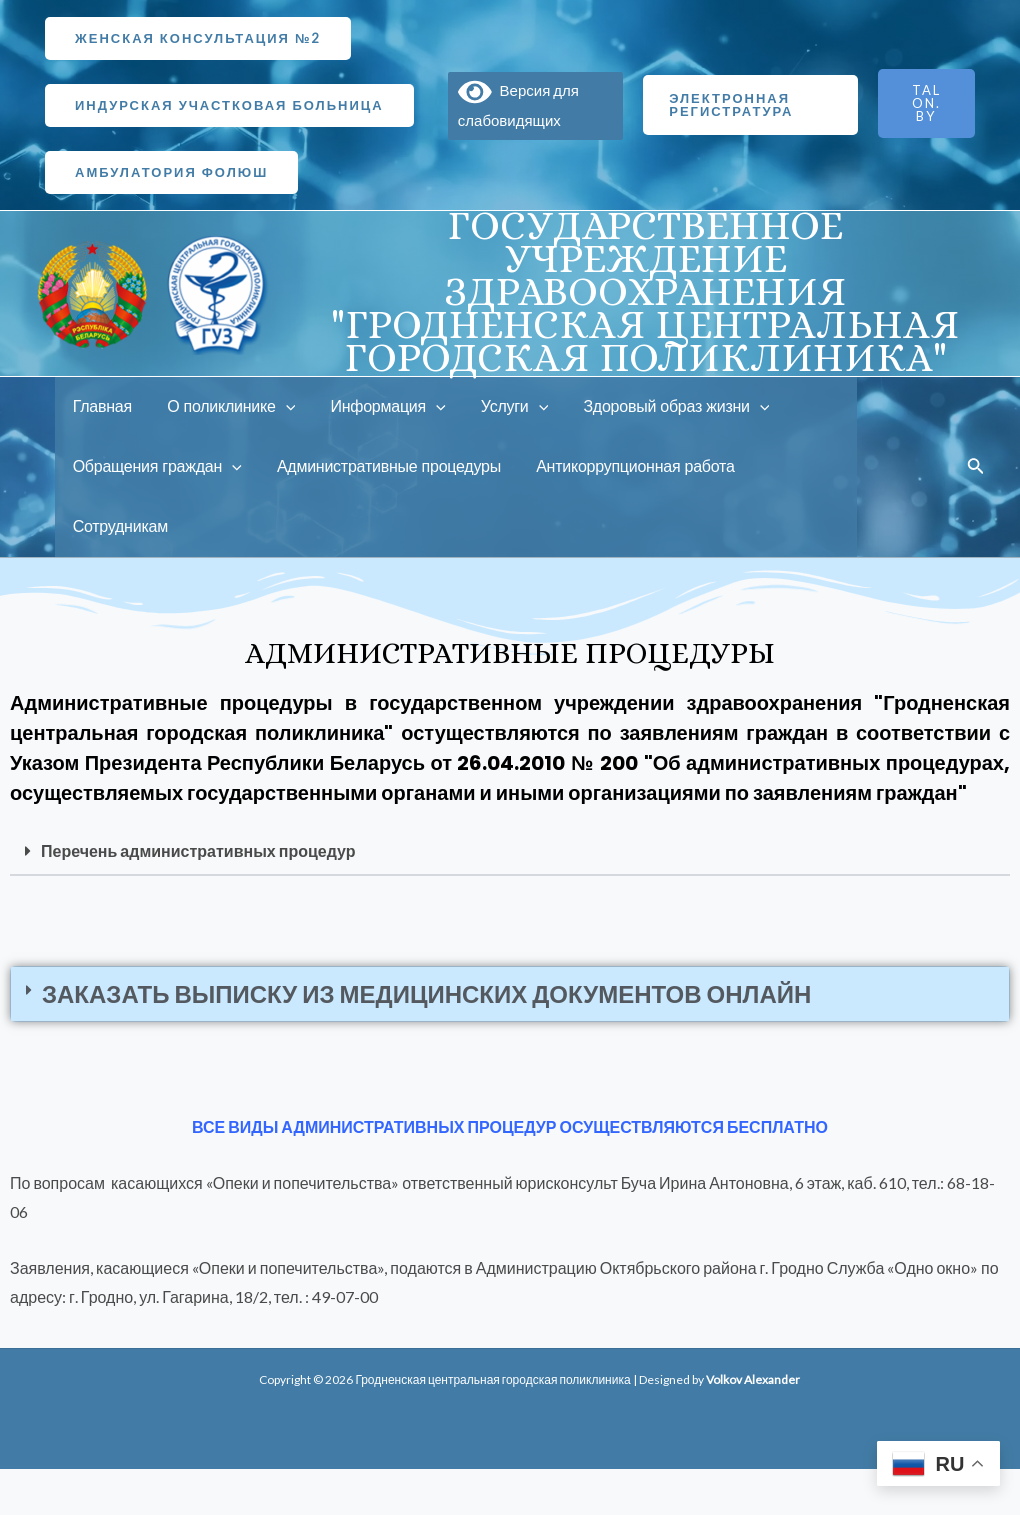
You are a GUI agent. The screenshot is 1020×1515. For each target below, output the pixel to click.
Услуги (502, 407)
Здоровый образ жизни (662, 407)
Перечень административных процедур (198, 850)
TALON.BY (926, 103)
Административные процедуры (384, 466)
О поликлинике (226, 407)
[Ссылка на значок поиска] (976, 467)
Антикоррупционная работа (627, 466)
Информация (379, 407)
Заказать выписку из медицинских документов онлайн (426, 993)
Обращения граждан (155, 467)
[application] (281, 407)
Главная (100, 406)
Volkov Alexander (753, 1379)
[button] (510, 852)
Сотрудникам (118, 526)
